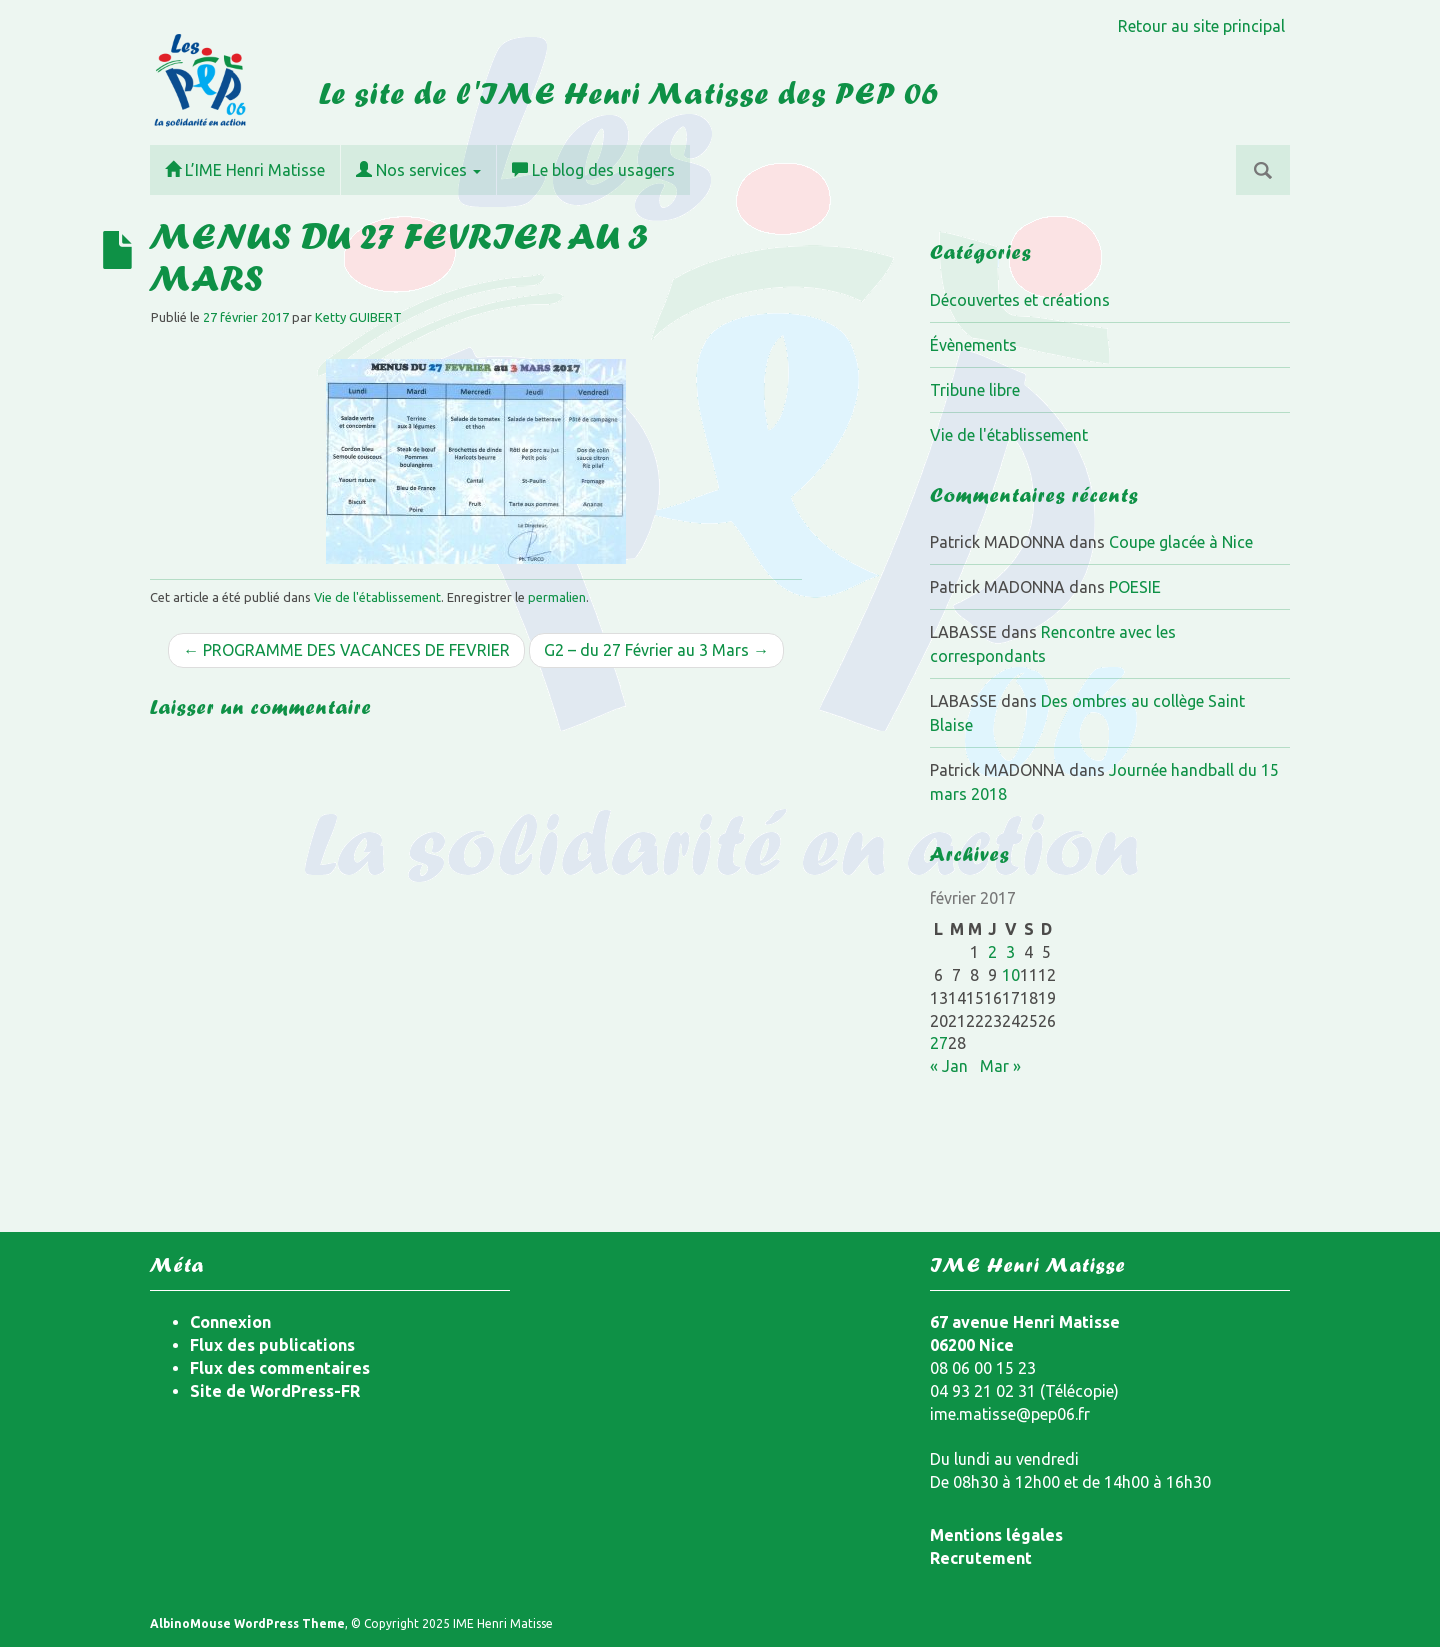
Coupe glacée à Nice (1181, 542)
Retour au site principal (1201, 26)
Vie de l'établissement (377, 597)
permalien (557, 597)
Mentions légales (996, 1535)
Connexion (230, 1322)
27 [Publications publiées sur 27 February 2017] (939, 1043)
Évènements (973, 345)
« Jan (949, 1066)
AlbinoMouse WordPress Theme (247, 1623)
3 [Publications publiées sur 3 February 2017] (1010, 952)
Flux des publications (272, 1345)
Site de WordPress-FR (275, 1391)
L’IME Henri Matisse (245, 170)
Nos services (418, 170)
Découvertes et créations (1020, 300)
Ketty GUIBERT (358, 317)
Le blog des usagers (593, 170)
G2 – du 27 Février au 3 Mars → (656, 650)
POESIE (1135, 587)
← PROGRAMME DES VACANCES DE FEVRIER (346, 650)
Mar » (1000, 1066)
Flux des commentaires (280, 1368)
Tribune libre (975, 390)
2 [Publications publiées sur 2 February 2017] (992, 952)
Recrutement (981, 1558)
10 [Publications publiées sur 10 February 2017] (1011, 975)
